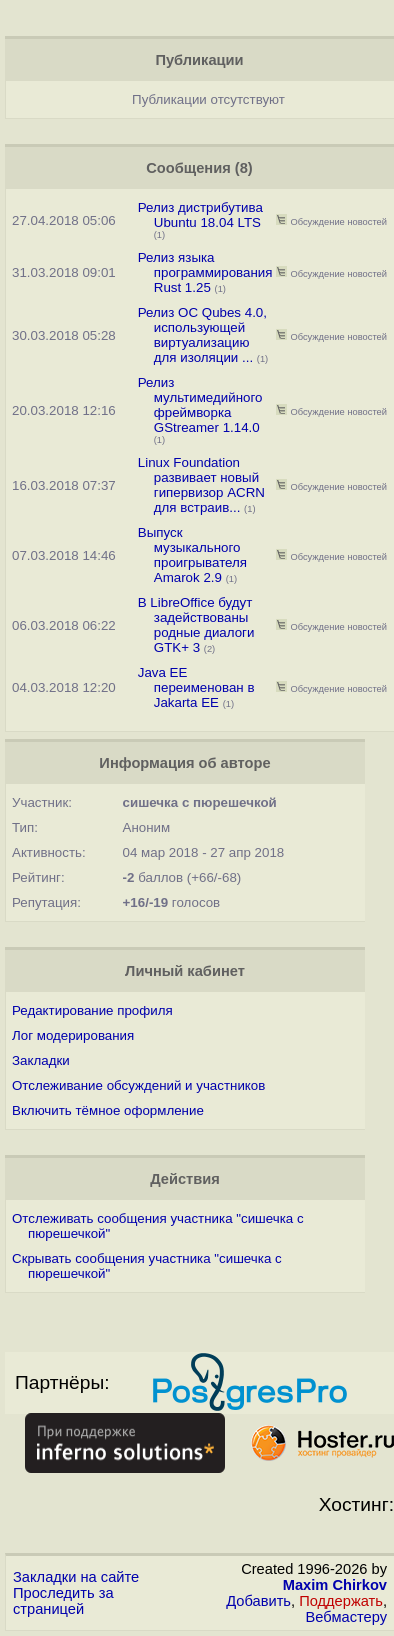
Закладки (41, 1060)
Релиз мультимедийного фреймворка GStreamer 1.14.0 (200, 405)
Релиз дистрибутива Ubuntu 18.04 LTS (200, 215)
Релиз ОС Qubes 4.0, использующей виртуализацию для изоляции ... (202, 335)
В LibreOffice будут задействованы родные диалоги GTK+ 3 (196, 625)
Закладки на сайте (76, 1577)
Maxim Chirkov (335, 1585)
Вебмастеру (346, 1617)
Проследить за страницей (63, 1601)
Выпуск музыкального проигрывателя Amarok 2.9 (192, 555)
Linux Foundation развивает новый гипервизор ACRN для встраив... (201, 485)
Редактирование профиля (92, 1010)
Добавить (258, 1601)
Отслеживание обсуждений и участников (138, 1085)
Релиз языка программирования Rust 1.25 (205, 272)
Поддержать (341, 1601)
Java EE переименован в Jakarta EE (196, 687)
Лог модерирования (73, 1035)
